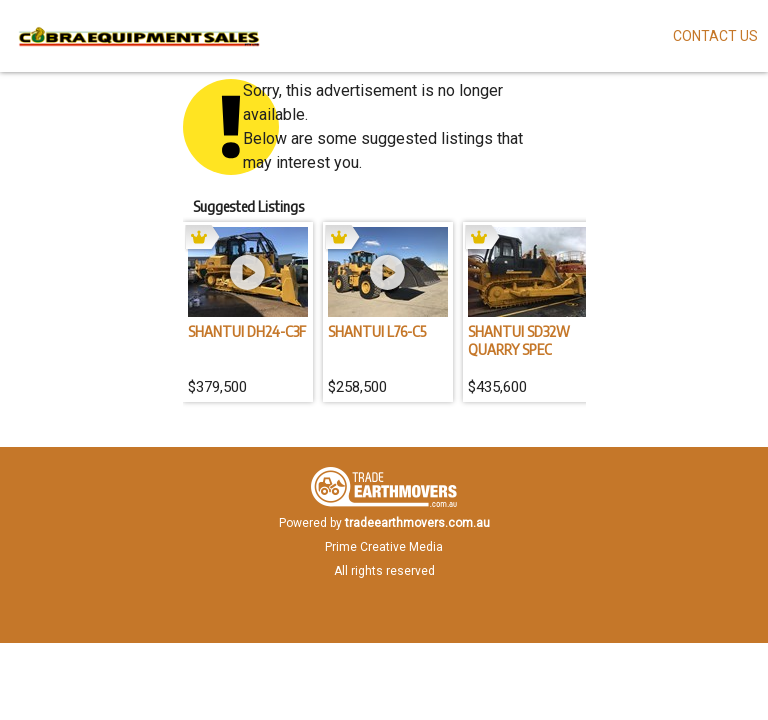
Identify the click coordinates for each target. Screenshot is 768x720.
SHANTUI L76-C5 (377, 331)
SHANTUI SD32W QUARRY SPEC (519, 340)
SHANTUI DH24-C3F (247, 331)
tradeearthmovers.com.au (417, 523)
